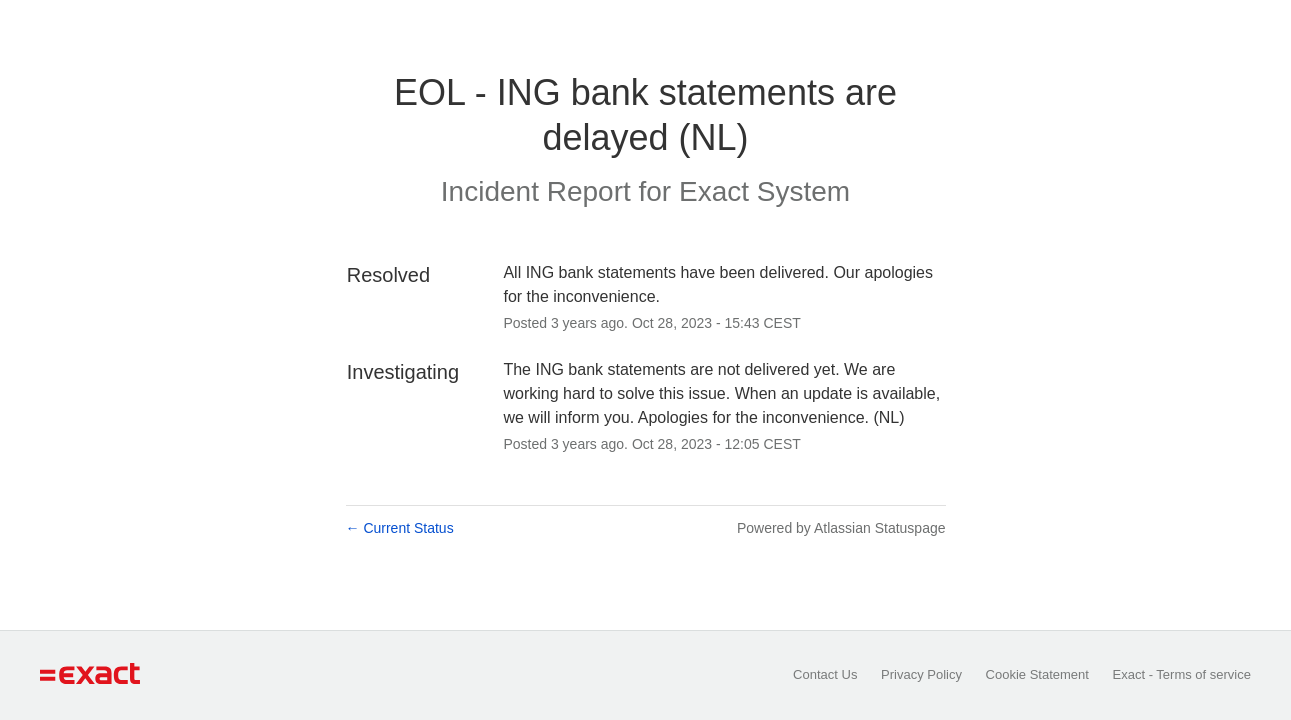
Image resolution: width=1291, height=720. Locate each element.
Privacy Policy (921, 674)
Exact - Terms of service (1182, 674)
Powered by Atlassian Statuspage (841, 528)
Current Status (400, 528)
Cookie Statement (1037, 674)
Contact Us (825, 674)
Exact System (764, 191)
